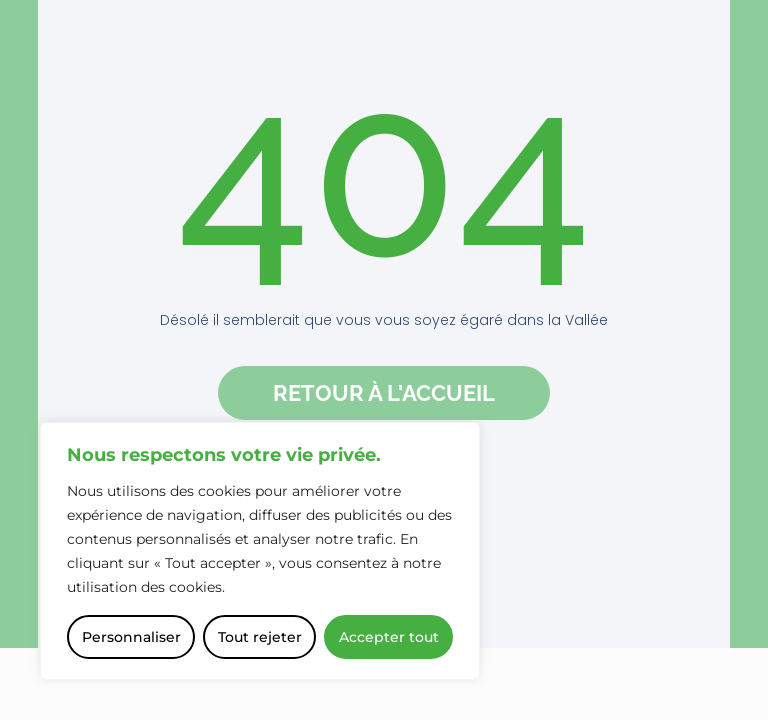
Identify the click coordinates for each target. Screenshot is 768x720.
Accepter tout (389, 637)
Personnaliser (131, 637)
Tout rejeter (260, 637)
